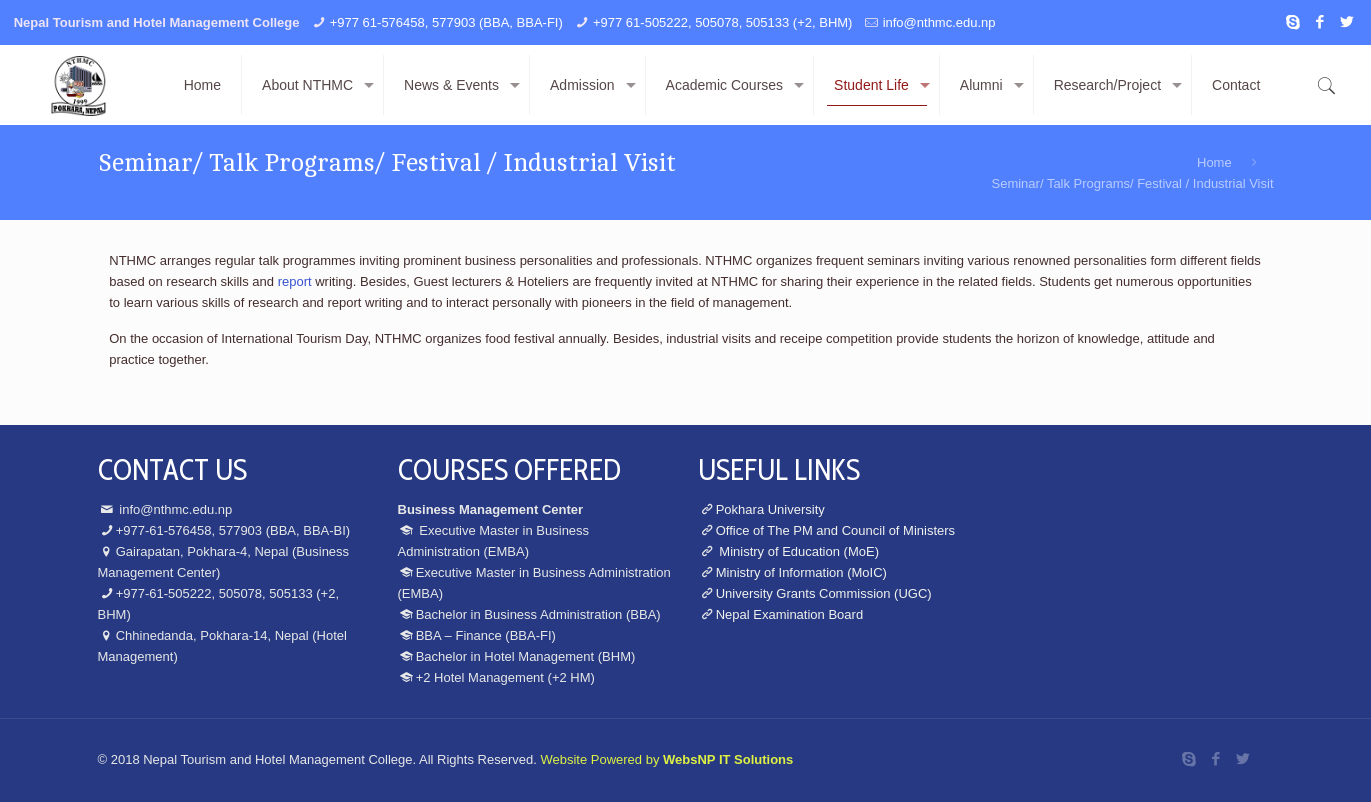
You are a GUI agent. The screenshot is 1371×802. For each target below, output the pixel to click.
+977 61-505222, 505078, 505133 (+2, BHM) (722, 22)
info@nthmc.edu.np (939, 22)
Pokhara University (770, 509)
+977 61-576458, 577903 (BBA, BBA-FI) (446, 22)
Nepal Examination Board (789, 614)
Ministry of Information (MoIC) (801, 572)
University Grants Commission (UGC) (824, 593)
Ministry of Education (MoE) (797, 551)
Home (1214, 162)
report (295, 281)
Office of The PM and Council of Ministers (835, 530)
